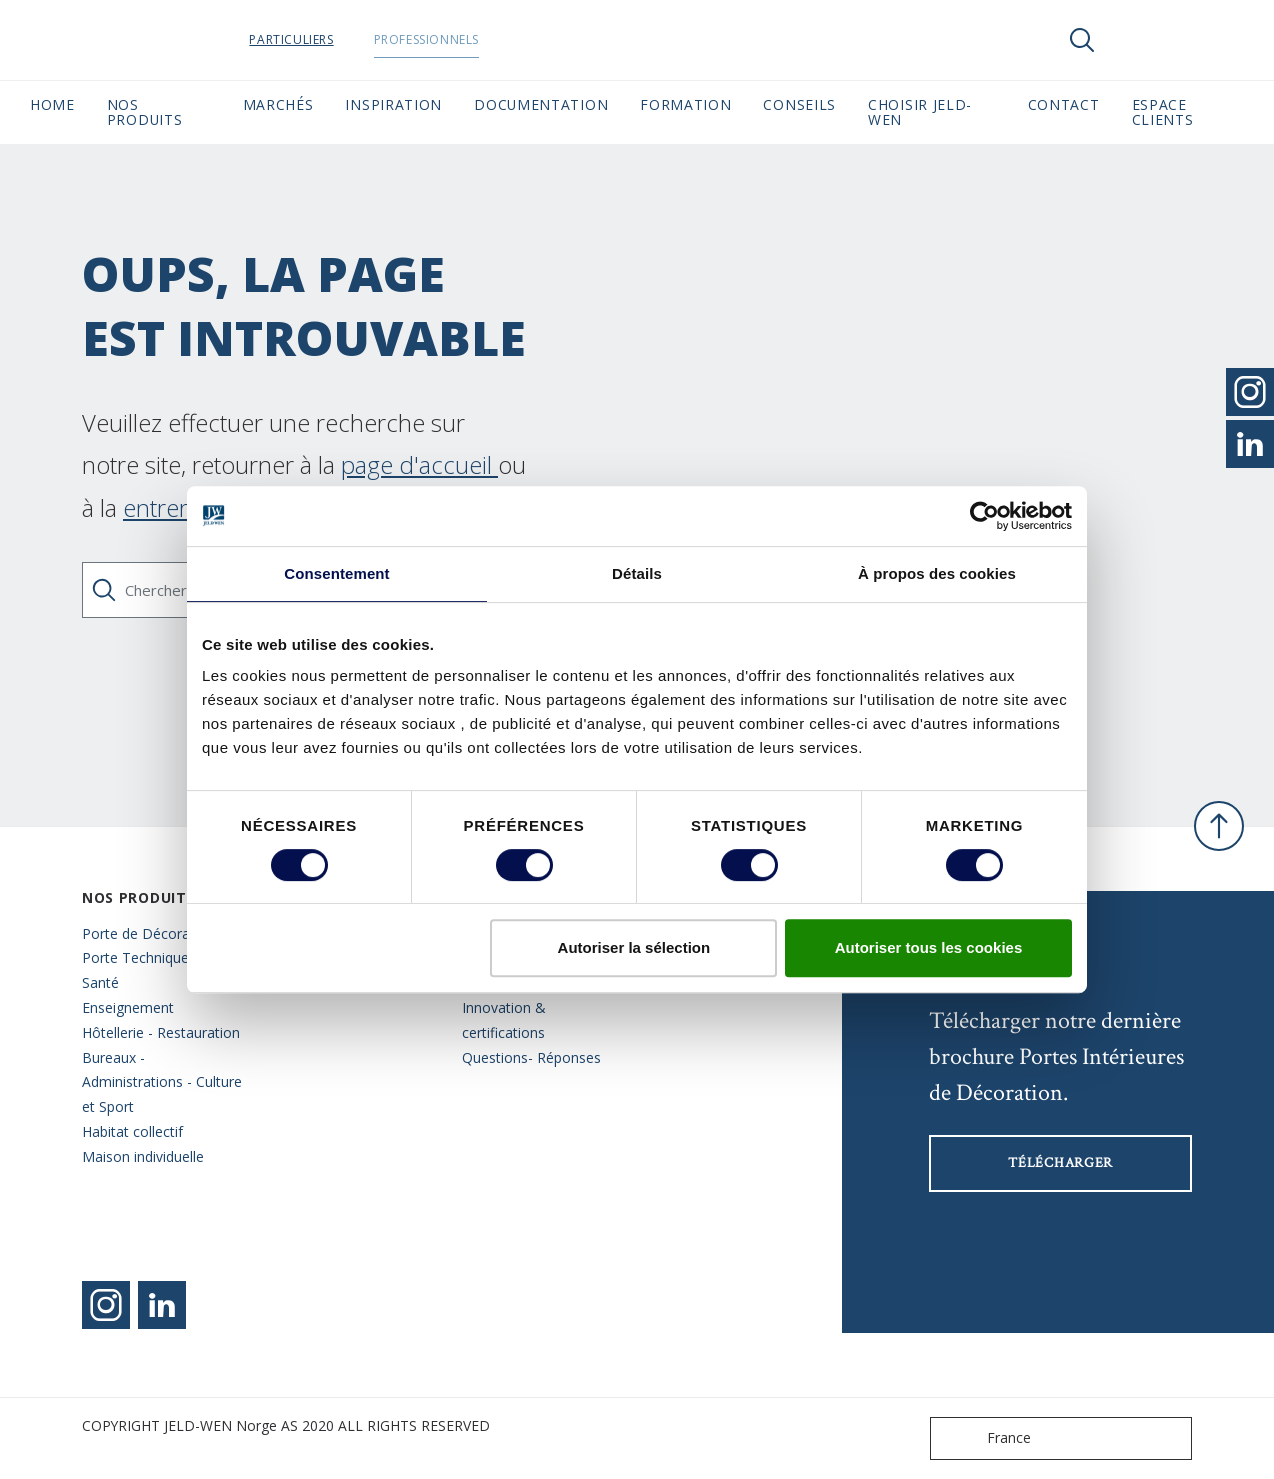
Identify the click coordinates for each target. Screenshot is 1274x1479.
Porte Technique (135, 957)
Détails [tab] (637, 573)
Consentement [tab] (336, 573)
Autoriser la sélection (634, 947)
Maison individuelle (143, 1156)
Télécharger (1060, 1163)
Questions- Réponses (531, 1057)
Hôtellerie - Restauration (161, 1032)
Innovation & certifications (504, 1020)
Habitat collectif (132, 1131)
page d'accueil (419, 464)
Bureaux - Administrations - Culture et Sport (162, 1082)
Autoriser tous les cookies (929, 947)
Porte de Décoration (148, 933)
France (985, 1438)
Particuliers (342, 39)
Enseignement (128, 1007)
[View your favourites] (1142, 40)
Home (52, 104)
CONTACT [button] (1064, 104)
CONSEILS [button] (799, 104)
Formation (685, 104)
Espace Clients (1188, 112)
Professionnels (476, 39)
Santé (100, 982)
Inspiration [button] (393, 104)
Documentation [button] (541, 104)
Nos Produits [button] (145, 112)
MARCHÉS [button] (278, 104)
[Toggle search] (1082, 40)
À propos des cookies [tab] (937, 573)
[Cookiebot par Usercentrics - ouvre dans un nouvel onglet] (984, 516)
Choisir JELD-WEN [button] (920, 112)
